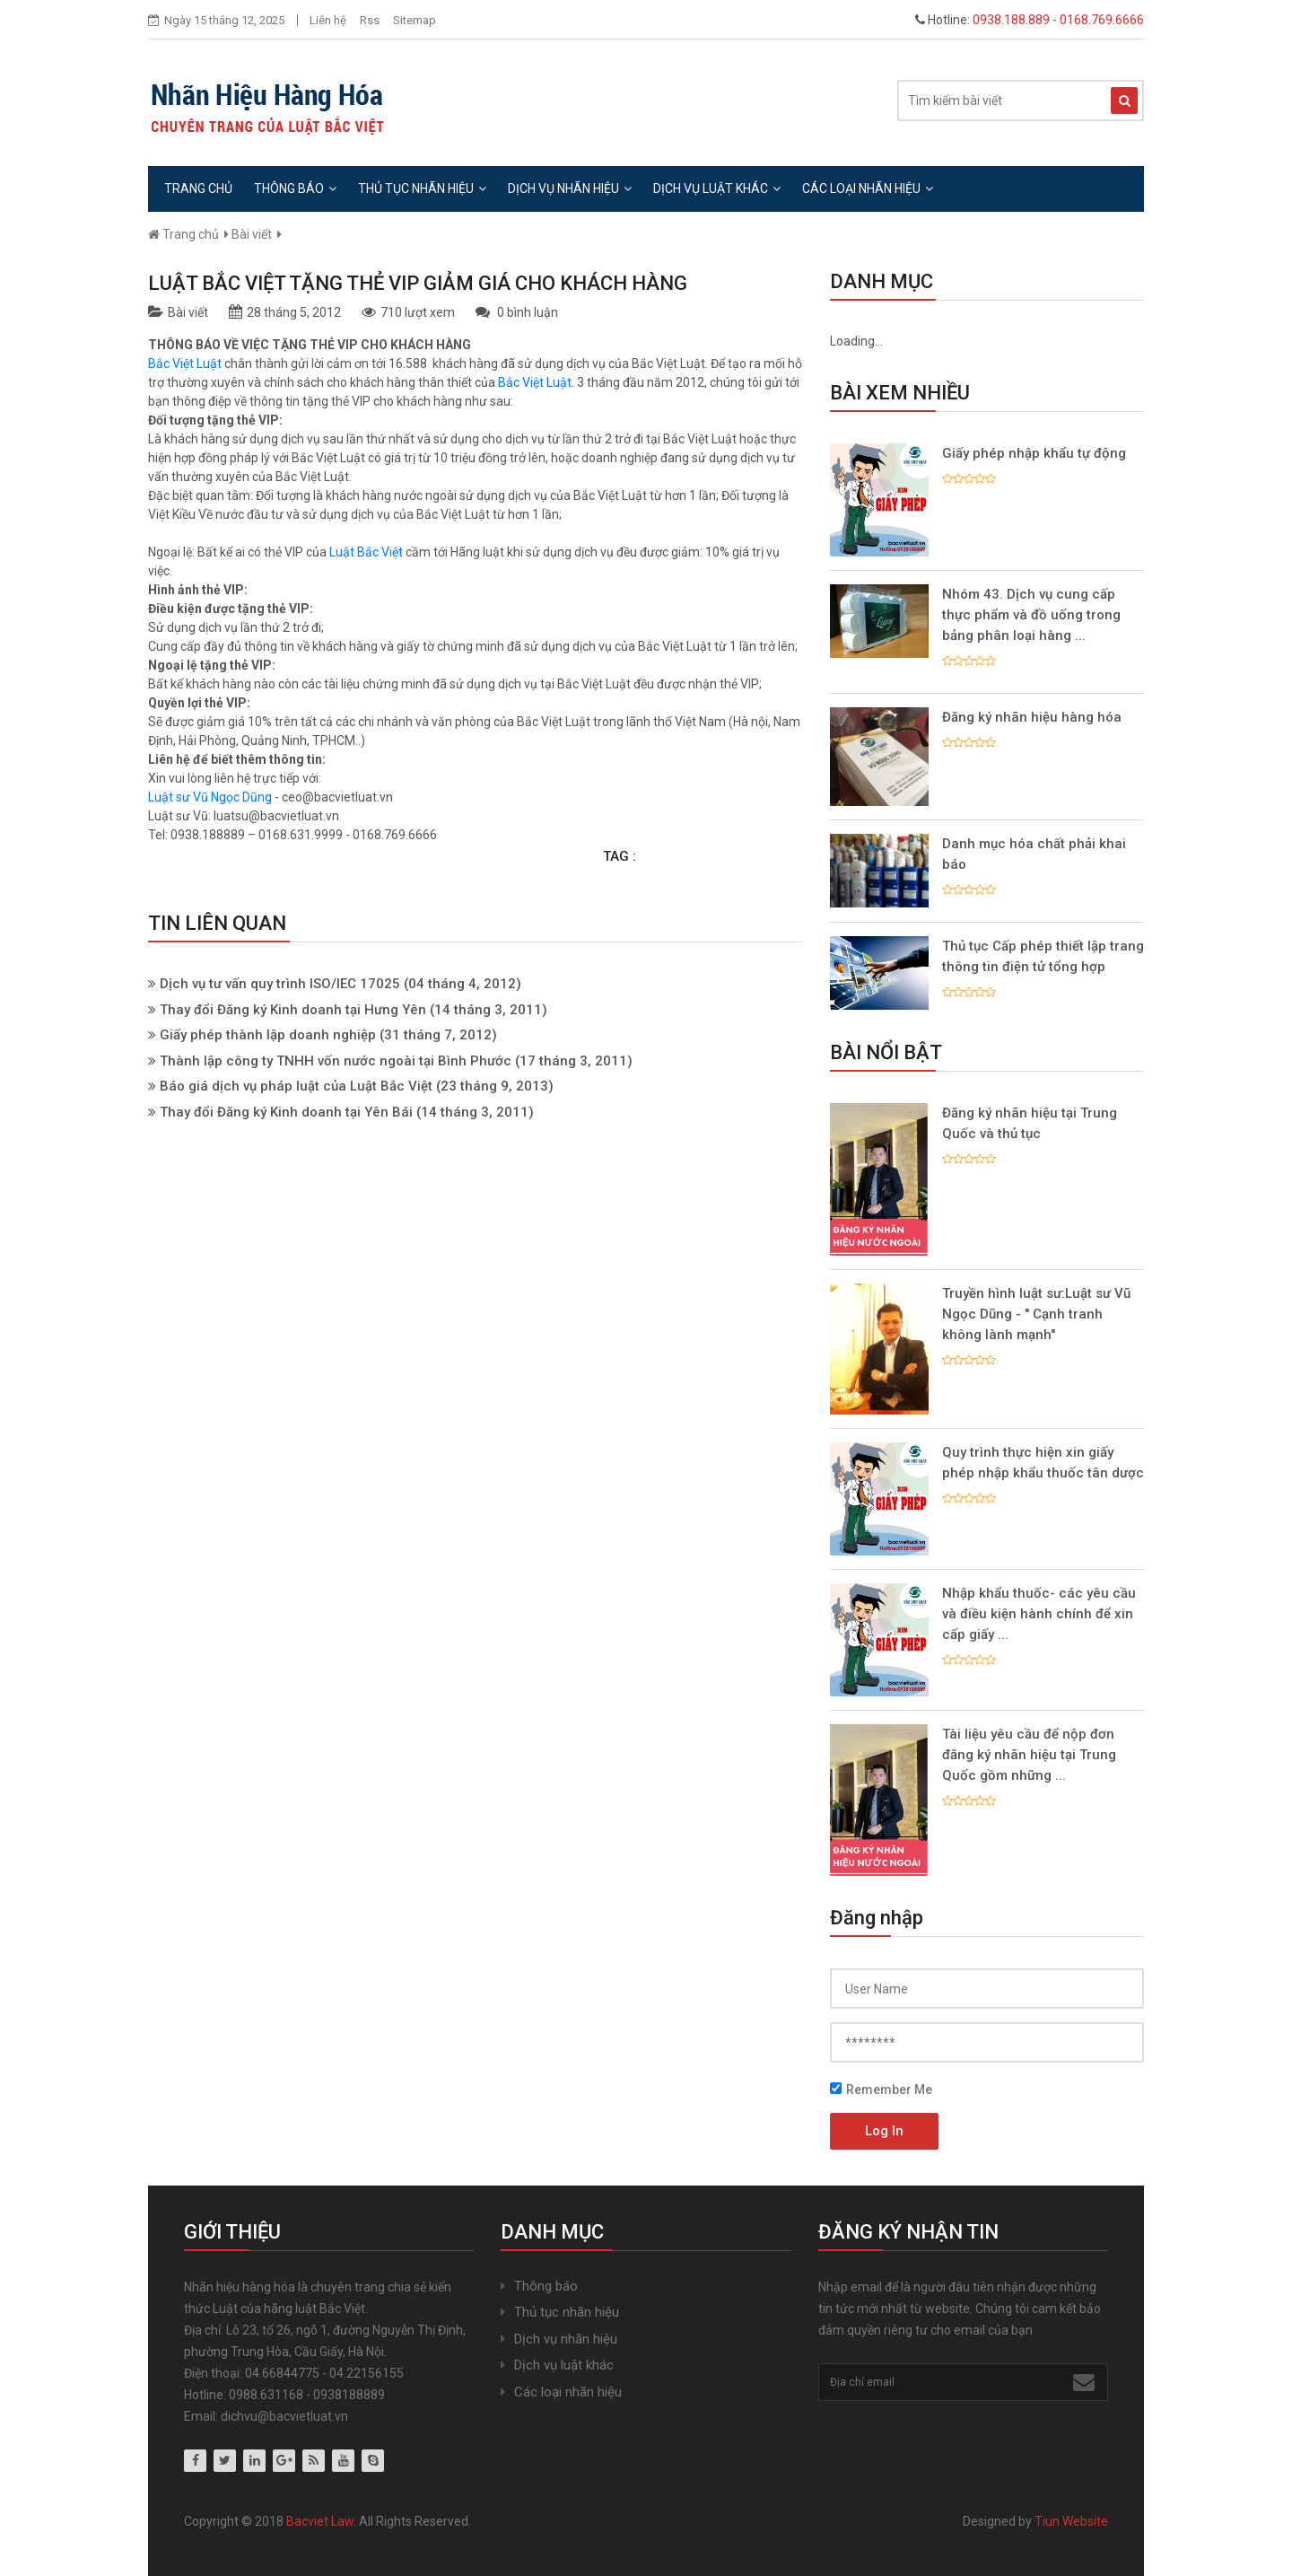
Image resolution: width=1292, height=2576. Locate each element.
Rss (370, 20)
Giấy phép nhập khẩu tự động (1034, 453)
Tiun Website (1071, 2521)
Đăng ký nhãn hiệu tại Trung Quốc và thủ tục (1029, 1123)
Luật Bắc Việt (367, 552)
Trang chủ (198, 188)
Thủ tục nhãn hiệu (422, 188)
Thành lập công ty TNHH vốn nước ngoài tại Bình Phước (335, 1061)
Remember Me (881, 2089)
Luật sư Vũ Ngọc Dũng (210, 797)
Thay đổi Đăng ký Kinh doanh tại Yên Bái (286, 1112)
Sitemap (414, 20)
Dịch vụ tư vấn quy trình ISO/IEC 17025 (282, 984)
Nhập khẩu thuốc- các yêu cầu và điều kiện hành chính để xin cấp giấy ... (1039, 1614)
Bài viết (251, 234)
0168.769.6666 (1102, 20)
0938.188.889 (1011, 20)
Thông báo (295, 188)
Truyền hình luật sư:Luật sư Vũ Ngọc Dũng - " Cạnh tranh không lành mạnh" (1036, 1314)
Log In (884, 2131)
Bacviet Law (320, 2521)
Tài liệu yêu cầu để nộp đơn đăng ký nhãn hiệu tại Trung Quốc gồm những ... (1029, 1754)
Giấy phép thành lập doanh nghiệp (268, 1035)
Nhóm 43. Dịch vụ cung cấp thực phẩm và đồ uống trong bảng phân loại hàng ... (1031, 615)
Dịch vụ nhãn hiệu (570, 188)
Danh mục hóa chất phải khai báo (1034, 854)
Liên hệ (328, 20)
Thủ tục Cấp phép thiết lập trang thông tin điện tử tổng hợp (1043, 956)
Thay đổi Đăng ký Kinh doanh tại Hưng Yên (293, 1010)
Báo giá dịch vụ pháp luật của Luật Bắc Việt (298, 1086)
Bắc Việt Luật (185, 363)
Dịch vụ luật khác (717, 188)
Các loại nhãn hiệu (867, 188)
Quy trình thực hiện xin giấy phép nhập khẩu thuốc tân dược (1043, 1462)
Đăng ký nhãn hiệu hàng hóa (1032, 717)
